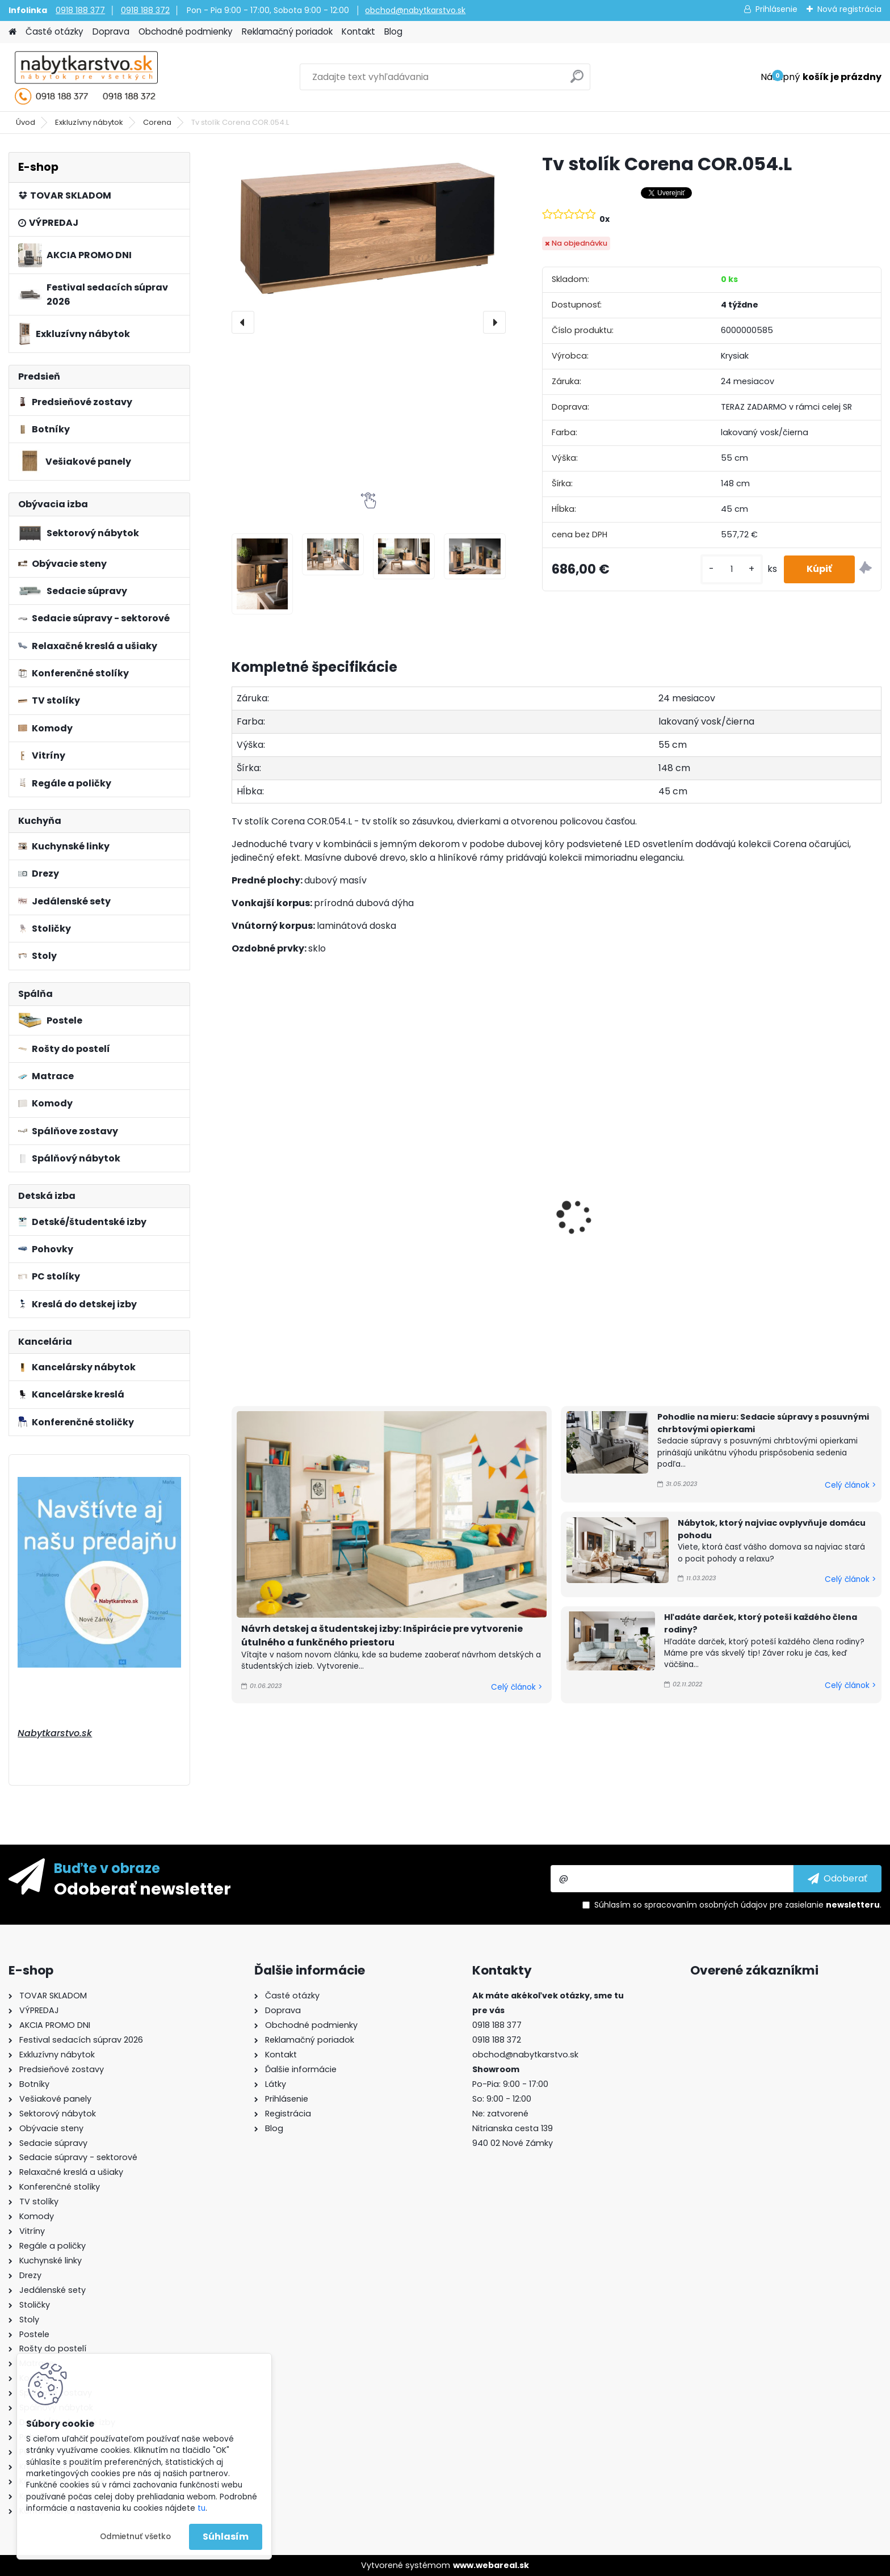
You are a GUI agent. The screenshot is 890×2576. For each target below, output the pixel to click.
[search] (576, 81)
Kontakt (358, 31)
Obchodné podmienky (185, 31)
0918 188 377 (80, 10)
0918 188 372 (145, 10)
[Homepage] (12, 32)
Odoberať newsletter (142, 1888)
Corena (157, 122)
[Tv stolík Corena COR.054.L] (369, 227)
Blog (393, 31)
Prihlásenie (776, 9)
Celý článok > (516, 1687)
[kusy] (732, 569)
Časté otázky (54, 31)
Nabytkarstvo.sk (55, 1733)
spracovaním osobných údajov (705, 1904)
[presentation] (243, 322)
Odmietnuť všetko (135, 2536)
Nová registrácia (849, 9)
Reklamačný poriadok (287, 31)
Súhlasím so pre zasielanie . (737, 1904)
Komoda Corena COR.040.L (629, 1235)
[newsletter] (837, 1879)
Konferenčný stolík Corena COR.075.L (792, 1182)
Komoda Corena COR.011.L (461, 1155)
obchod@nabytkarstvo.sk (415, 10)
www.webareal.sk (491, 2565)
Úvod (25, 122)
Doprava (111, 31)
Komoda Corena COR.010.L (297, 1136)
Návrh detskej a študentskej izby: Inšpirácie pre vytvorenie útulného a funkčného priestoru (382, 1635)
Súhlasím (226, 2536)
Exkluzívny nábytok (89, 122)
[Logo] (87, 77)
